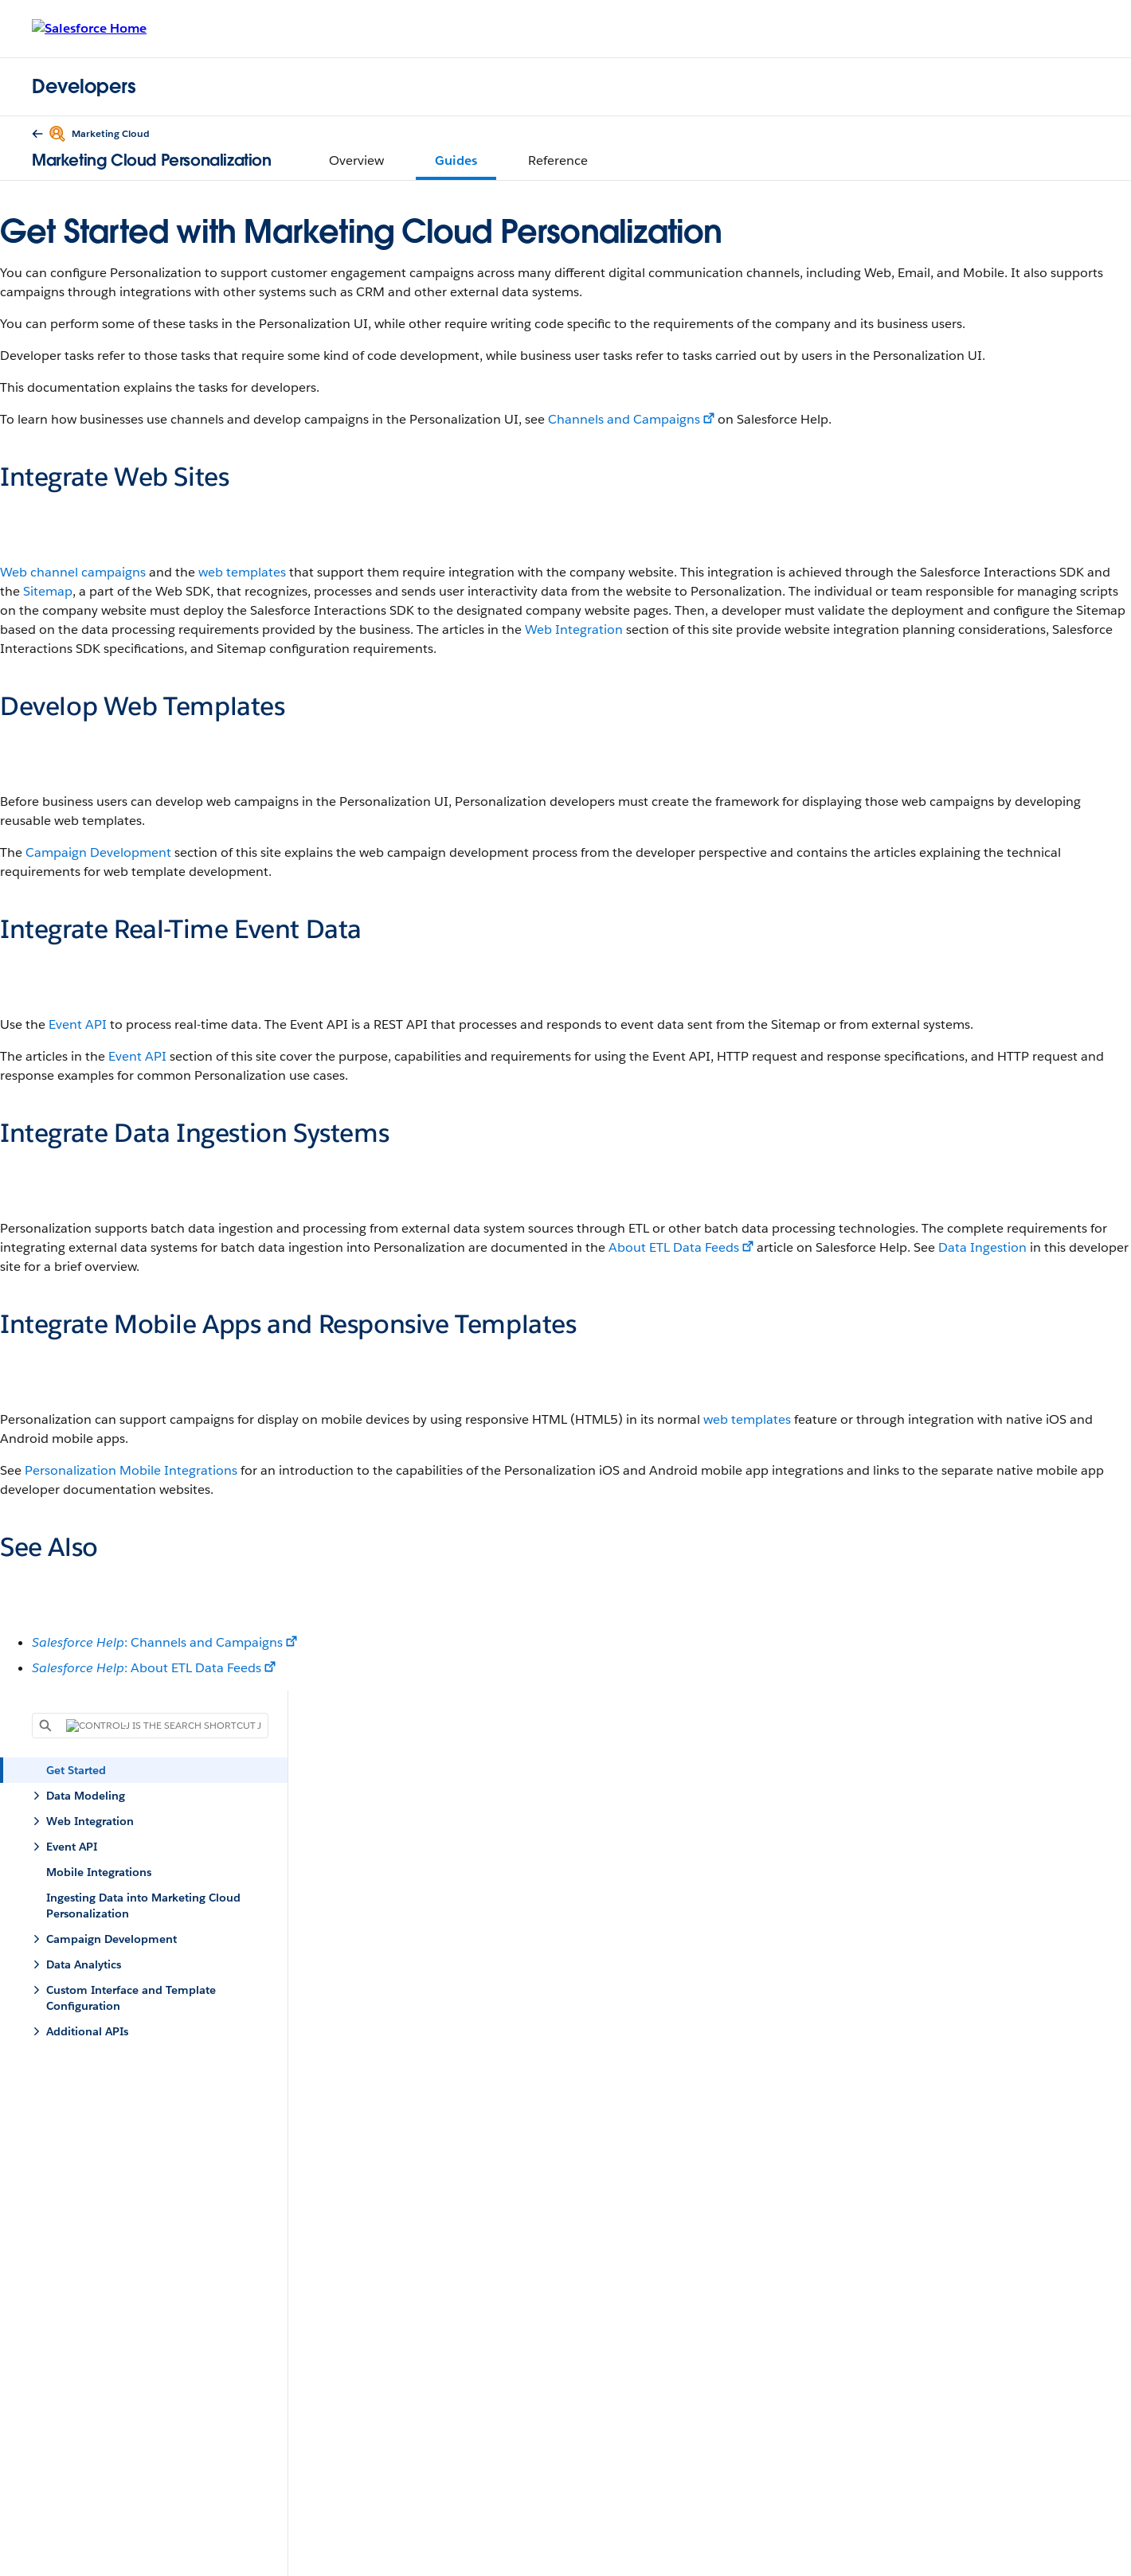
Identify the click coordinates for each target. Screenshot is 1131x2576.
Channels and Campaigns (624, 419)
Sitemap (47, 591)
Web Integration (574, 629)
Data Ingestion (982, 1247)
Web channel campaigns (73, 572)
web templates (242, 572)
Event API (78, 1024)
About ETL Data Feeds (674, 1247)
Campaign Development (98, 852)
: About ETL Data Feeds (146, 1667)
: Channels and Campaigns (157, 1642)
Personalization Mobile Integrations (131, 1470)
